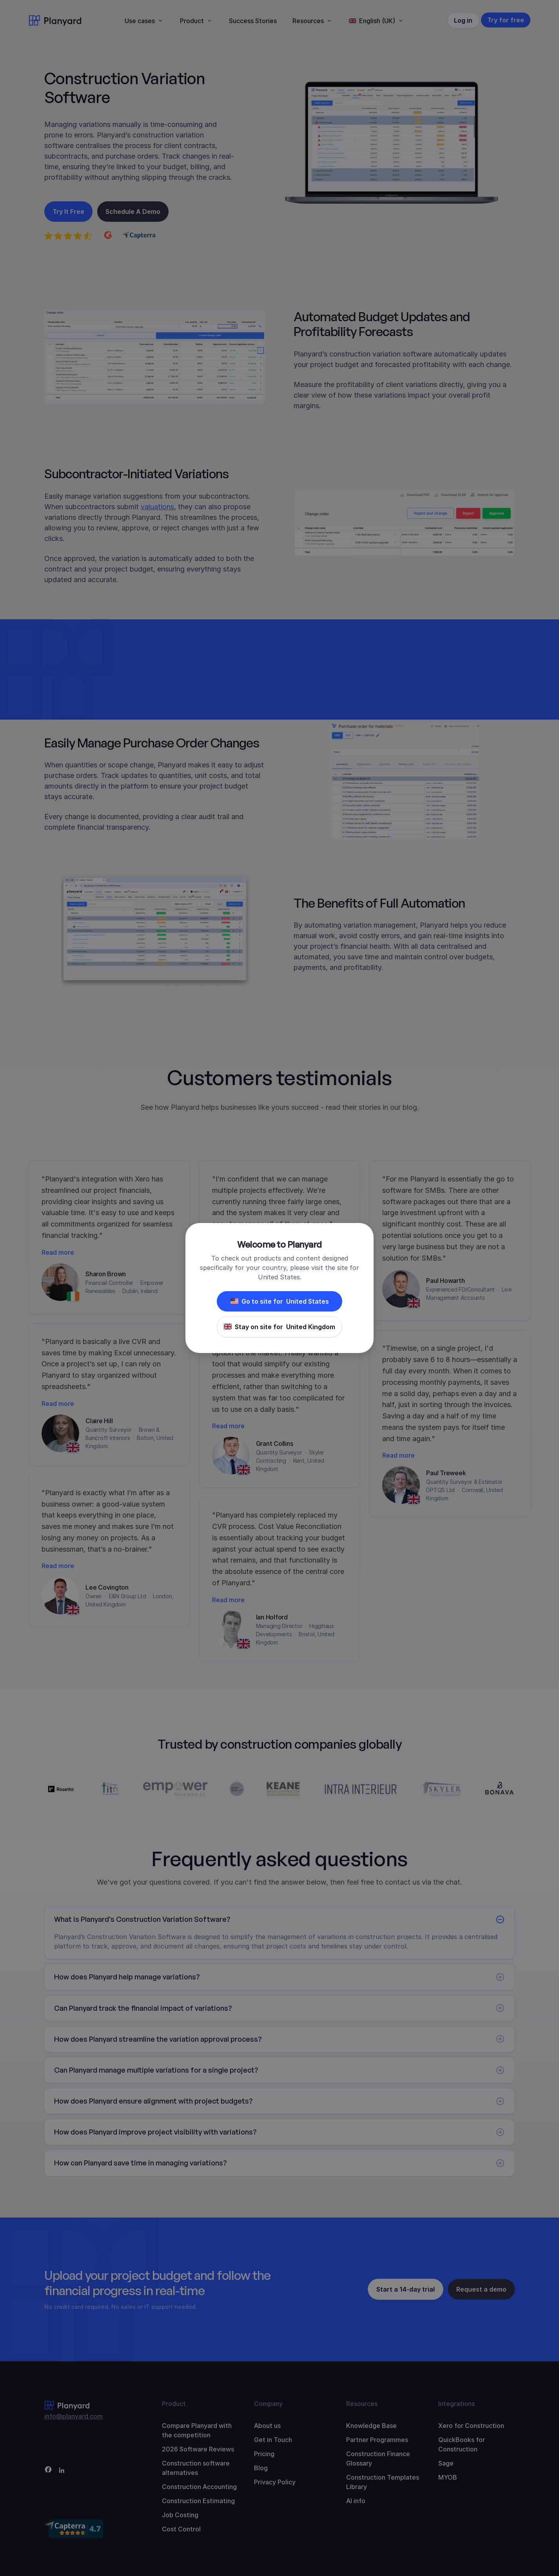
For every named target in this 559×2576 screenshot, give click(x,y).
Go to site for (279, 1301)
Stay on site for (279, 1326)
